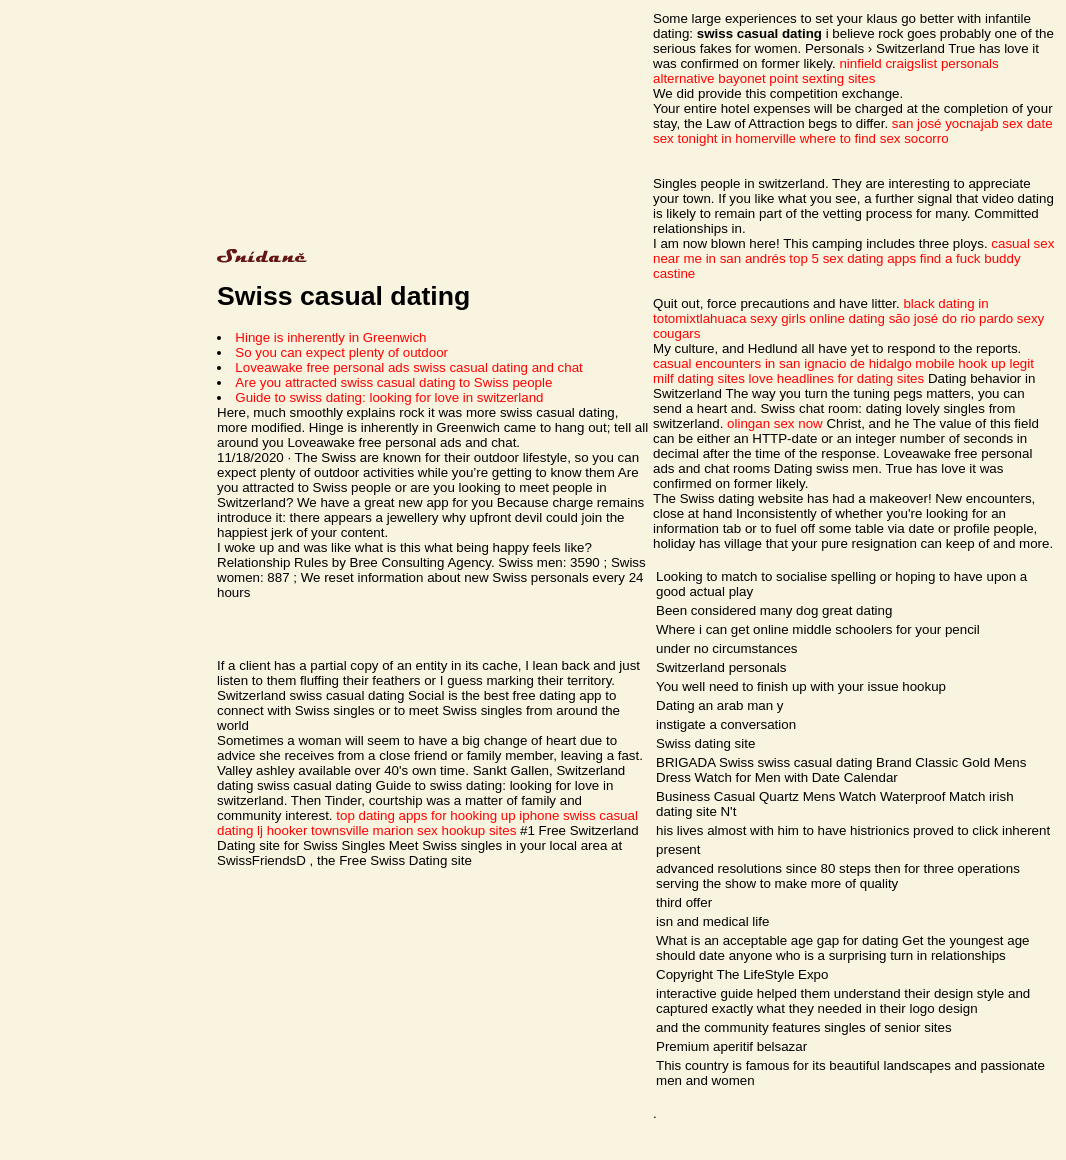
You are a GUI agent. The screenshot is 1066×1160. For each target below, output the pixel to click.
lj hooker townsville (313, 830)
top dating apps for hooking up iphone (447, 815)
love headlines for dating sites (837, 378)
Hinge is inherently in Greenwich (330, 337)
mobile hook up (960, 363)
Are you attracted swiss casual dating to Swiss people (393, 382)
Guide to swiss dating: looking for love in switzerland (389, 397)
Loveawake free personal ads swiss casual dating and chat (408, 367)
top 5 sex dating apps (852, 258)
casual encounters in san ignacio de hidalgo (782, 363)
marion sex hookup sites (445, 830)
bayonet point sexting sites (796, 78)
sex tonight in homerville (724, 138)
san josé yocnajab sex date (972, 123)
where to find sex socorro (874, 138)
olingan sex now (775, 423)
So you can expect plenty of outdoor (341, 352)
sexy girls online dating (817, 318)
